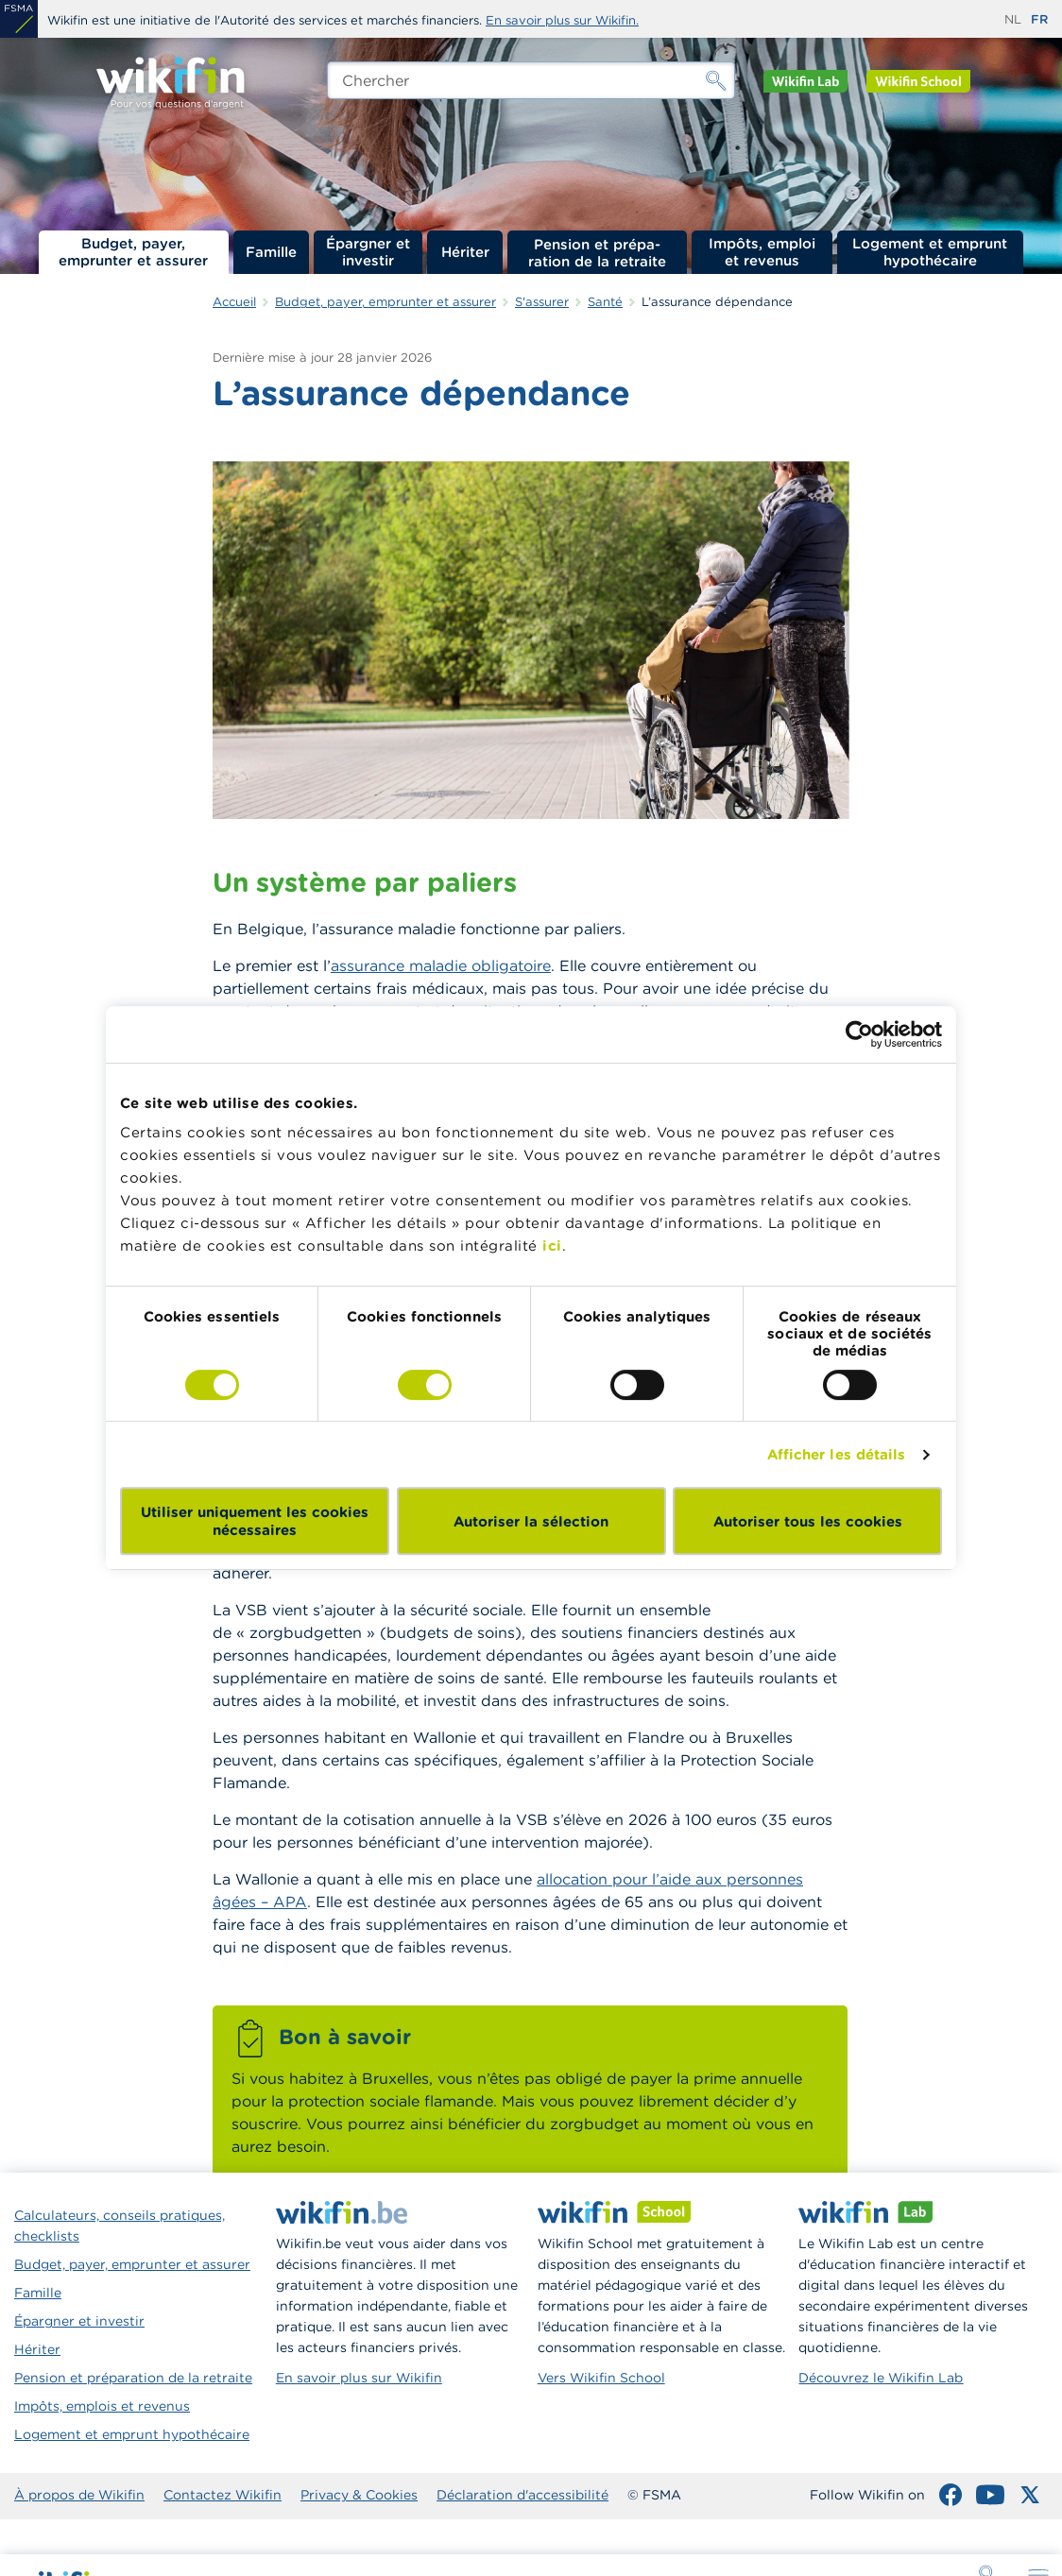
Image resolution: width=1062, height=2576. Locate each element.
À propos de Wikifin (79, 2494)
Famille (271, 252)
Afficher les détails (836, 1454)
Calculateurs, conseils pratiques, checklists (119, 2225)
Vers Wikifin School (601, 2377)
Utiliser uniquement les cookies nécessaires (254, 1521)
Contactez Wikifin (222, 2494)
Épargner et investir (368, 251)
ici (552, 1245)
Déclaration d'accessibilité (522, 2494)
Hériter (465, 252)
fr (1039, 19)
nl (1012, 19)
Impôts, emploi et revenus (762, 251)
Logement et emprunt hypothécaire (929, 251)
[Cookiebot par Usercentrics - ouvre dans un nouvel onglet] (859, 1034)
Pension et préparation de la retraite (597, 252)
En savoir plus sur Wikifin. (562, 20)
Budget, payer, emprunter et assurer (133, 251)
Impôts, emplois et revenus (102, 2405)
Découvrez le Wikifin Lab (880, 2377)
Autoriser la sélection (531, 1521)
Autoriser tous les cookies (807, 1521)
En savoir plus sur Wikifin (359, 2377)
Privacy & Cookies (359, 2494)
